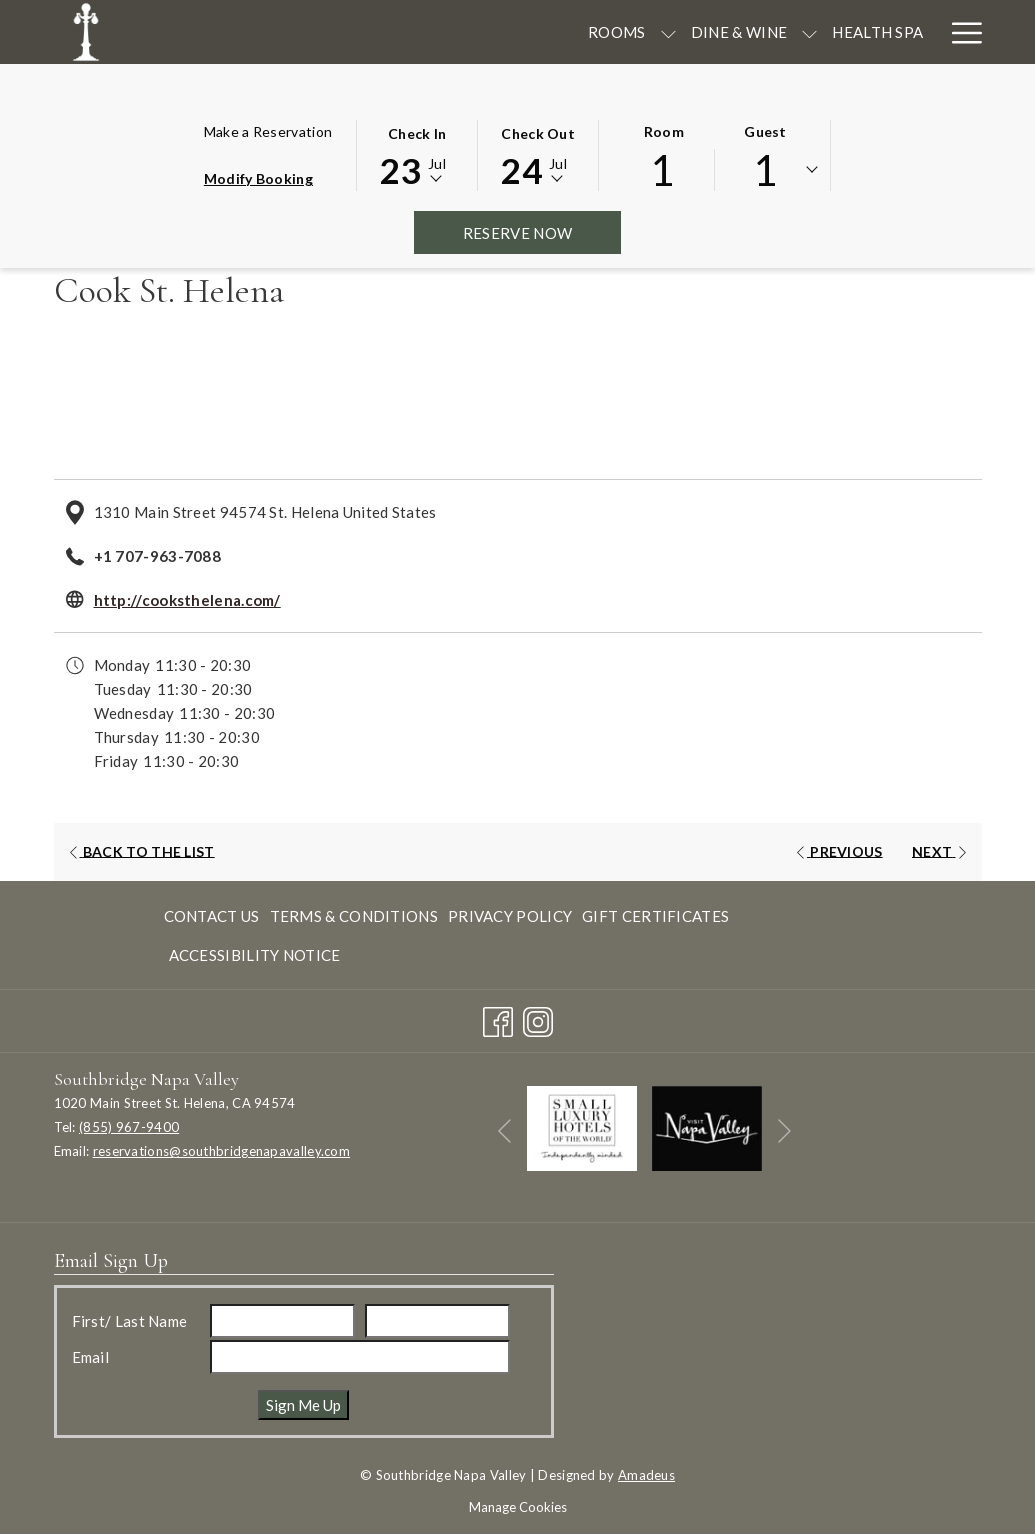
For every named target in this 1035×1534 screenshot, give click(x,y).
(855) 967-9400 (129, 1127)
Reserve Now (542, 232)
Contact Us (212, 916)
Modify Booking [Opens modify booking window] (258, 178)
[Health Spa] (577, 32)
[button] (417, 154)
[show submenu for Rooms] (367, 32)
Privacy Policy (510, 916)
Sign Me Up (303, 1405)
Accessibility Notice (255, 955)
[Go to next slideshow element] (784, 1131)
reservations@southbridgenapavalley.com (221, 1151)
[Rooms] (317, 32)
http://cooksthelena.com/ (187, 600)
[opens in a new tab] (582, 1126)
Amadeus (646, 1475)
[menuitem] (214, 915)
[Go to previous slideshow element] (504, 1131)
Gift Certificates (655, 916)
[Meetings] (689, 32)
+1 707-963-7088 (158, 556)
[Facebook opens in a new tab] (498, 1017)
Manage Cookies (518, 1507)
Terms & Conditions (354, 916)
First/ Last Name (130, 1321)
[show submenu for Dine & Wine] (509, 32)
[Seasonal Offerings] (839, 32)
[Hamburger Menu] (959, 32)
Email (91, 1357)
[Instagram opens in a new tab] (538, 1017)
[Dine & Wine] (438, 32)
